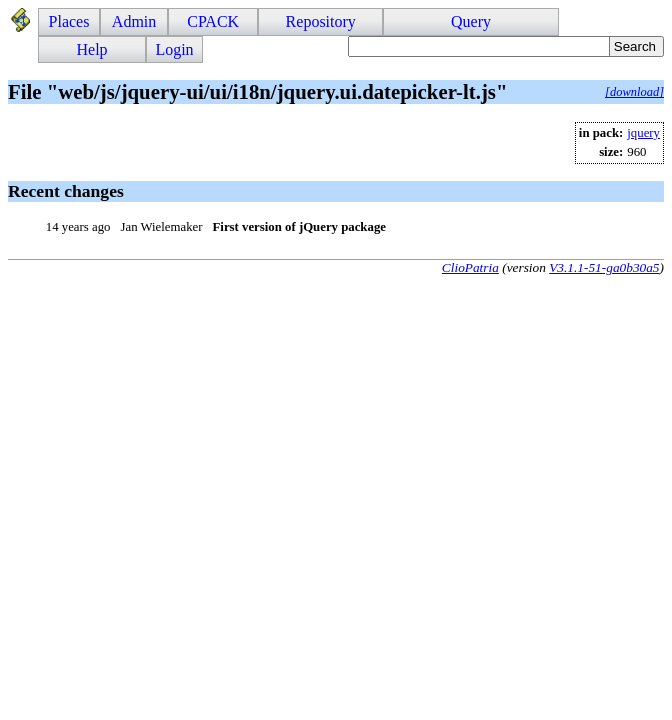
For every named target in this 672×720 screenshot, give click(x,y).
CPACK (213, 21)
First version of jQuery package (299, 227)
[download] (634, 92)
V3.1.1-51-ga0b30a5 (604, 267)
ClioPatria (470, 267)
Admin (134, 21)
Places (69, 21)
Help (92, 49)
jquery (643, 133)
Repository (321, 21)
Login (174, 49)
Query (471, 21)
